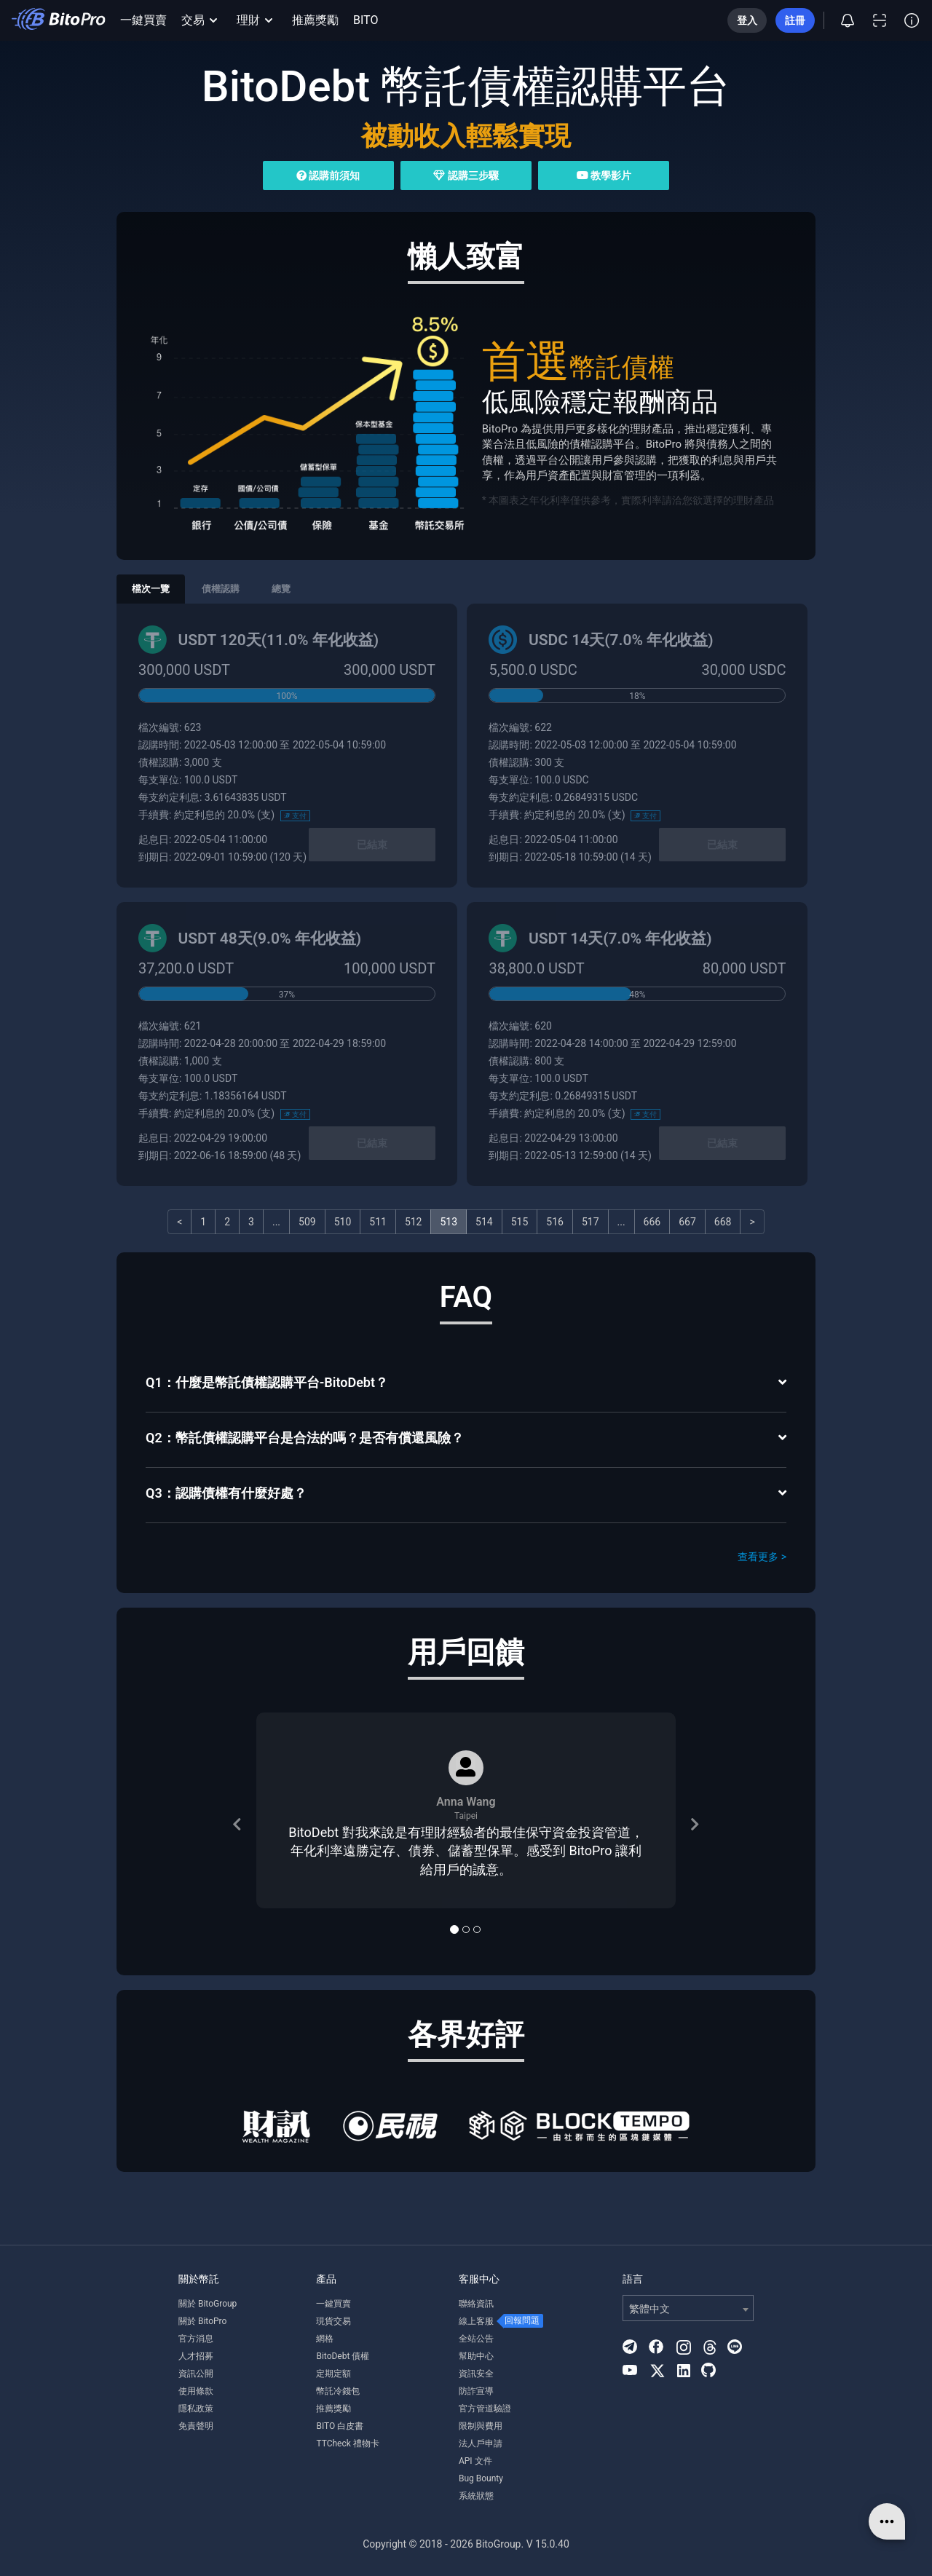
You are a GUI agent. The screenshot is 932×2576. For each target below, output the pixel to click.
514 (484, 1222)
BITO (365, 20)
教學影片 (604, 175)
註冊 (795, 20)
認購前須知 (328, 175)
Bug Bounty (481, 2478)
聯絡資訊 (476, 2304)
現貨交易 (333, 2321)
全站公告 (476, 2339)
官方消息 (195, 2339)
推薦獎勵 (315, 20)
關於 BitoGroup (207, 2304)
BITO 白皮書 (339, 2426)
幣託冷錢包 (338, 2391)
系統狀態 (476, 2496)
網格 (324, 2339)
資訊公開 (195, 2373)
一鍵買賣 (143, 20)
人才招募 (195, 2356)
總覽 (281, 588)
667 (687, 1222)
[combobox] (688, 2308)
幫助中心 (476, 2356)
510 (343, 1222)
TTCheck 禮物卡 (347, 2443)
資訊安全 (476, 2373)
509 (307, 1222)
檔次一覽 (151, 588)
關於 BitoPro (202, 2321)
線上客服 (476, 2321)
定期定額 (333, 2373)
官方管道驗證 (485, 2408)
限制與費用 (480, 2426)
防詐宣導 (476, 2391)
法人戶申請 (480, 2443)
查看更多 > (762, 1556)
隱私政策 (195, 2408)
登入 (747, 20)
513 (448, 1222)
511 (378, 1222)
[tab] (466, 1384)
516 (555, 1222)
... (276, 1222)
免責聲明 (195, 2426)
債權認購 (221, 588)
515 (520, 1222)
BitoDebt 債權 (342, 2356)
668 (723, 1222)
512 (413, 1222)
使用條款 (195, 2391)
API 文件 (475, 2461)
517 (590, 1222)
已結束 (372, 844)
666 (652, 1222)
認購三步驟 (465, 175)
